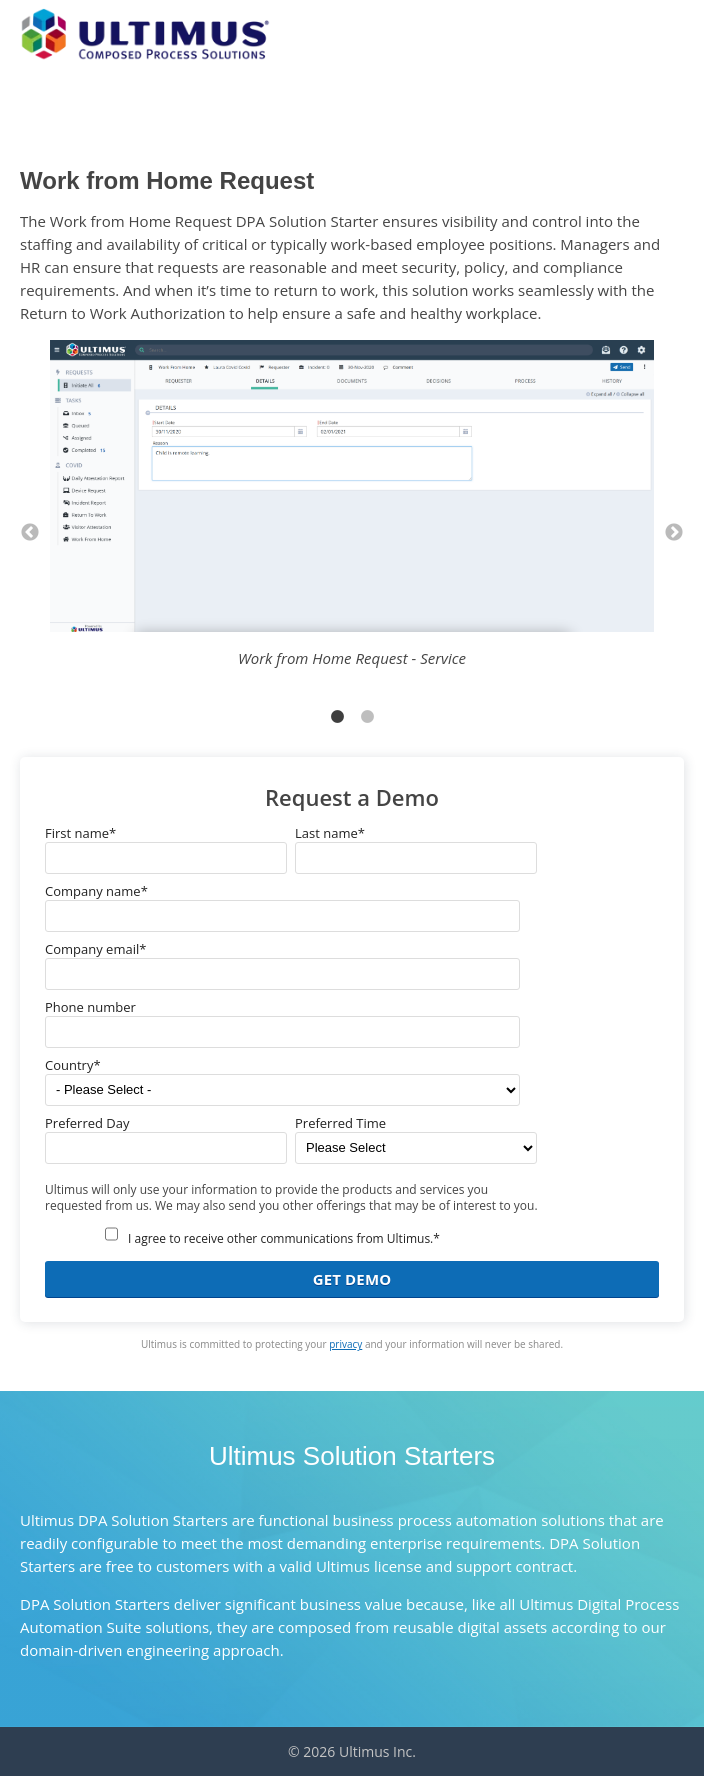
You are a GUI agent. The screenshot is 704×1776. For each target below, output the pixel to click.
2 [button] (367, 717)
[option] (352, 512)
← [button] (30, 533)
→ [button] (674, 533)
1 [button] (337, 717)
